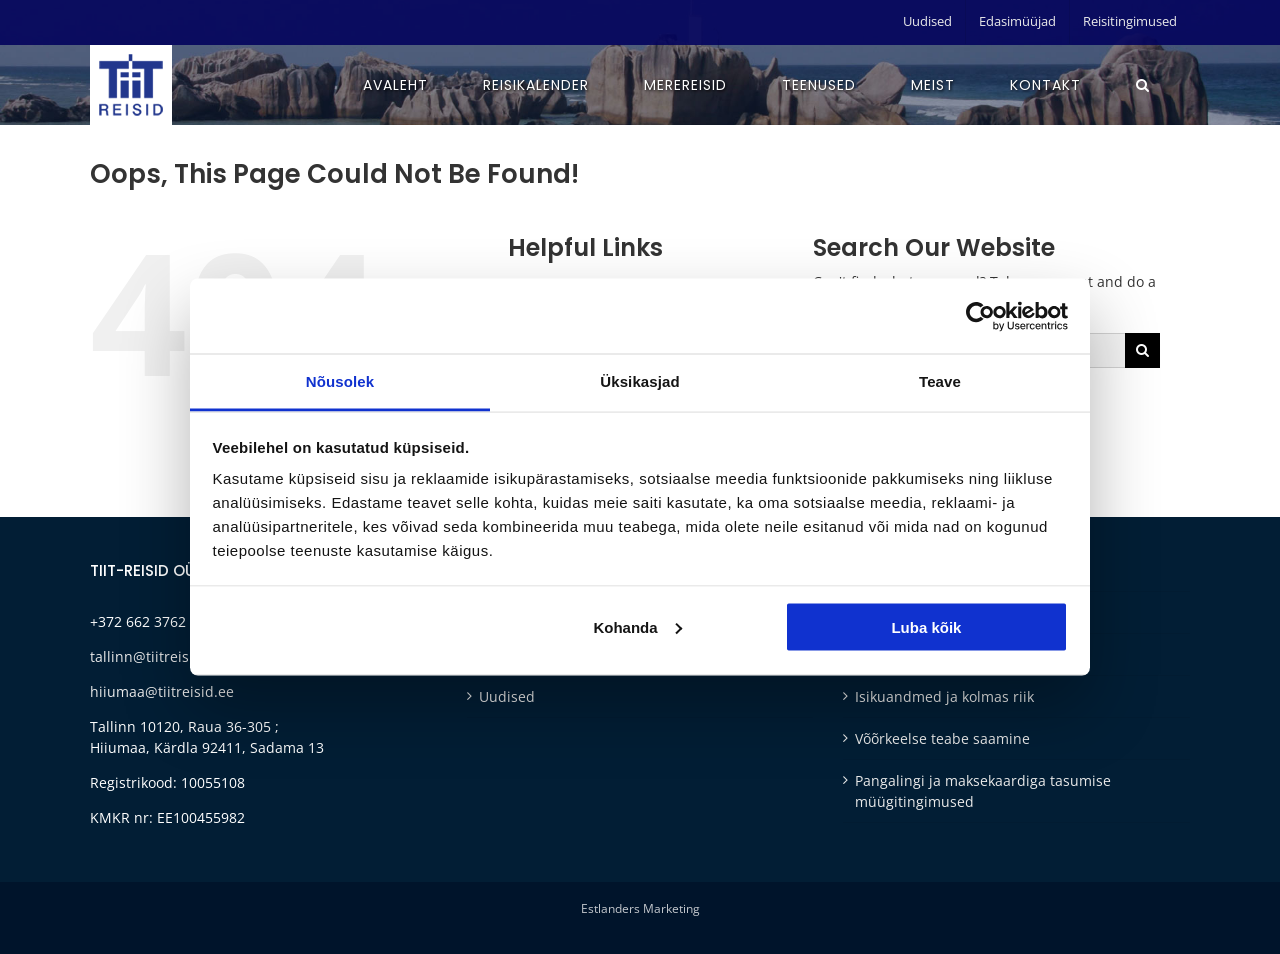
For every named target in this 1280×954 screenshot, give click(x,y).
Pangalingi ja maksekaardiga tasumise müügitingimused (983, 791)
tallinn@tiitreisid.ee (156, 656)
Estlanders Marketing (640, 908)
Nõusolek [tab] (340, 381)
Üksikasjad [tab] (639, 381)
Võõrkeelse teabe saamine (942, 738)
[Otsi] (1142, 350)
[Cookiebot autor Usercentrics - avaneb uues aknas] (980, 316)
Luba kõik (926, 626)
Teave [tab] (940, 381)
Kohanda (637, 626)
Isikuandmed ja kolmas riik (944, 696)
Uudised (507, 696)
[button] (1143, 85)
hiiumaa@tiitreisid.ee (162, 691)
